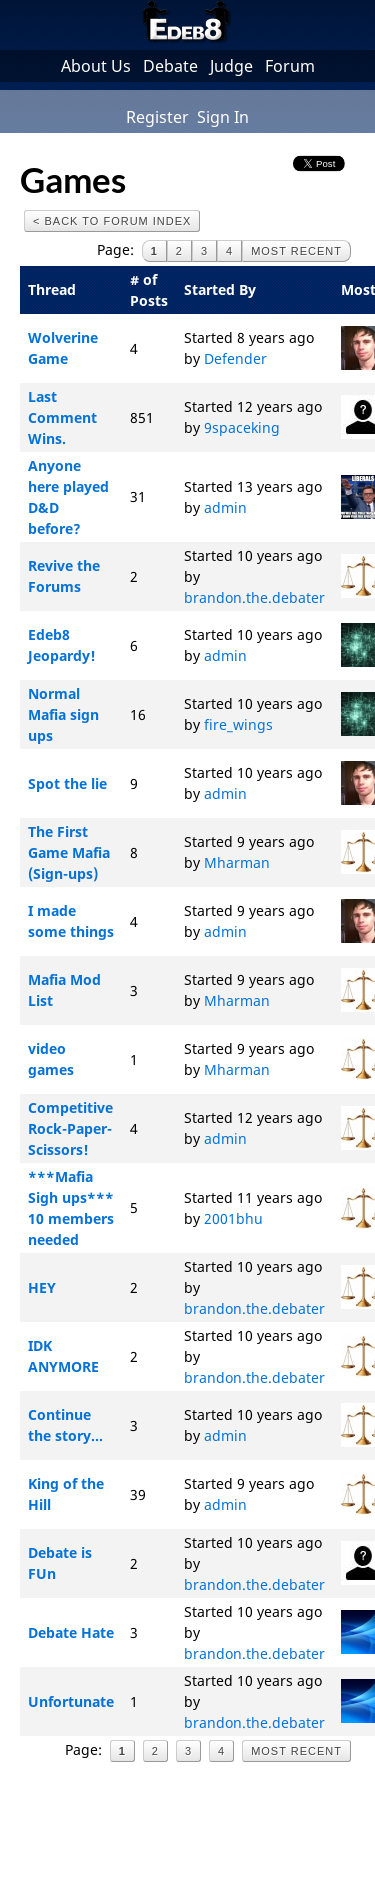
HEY (42, 1287)
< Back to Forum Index (112, 221)
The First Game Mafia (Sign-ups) (69, 852)
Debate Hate (71, 1632)
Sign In (223, 117)
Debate (170, 66)
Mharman (237, 862)
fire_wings (238, 724)
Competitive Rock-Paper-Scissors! (70, 1128)
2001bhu (233, 1218)
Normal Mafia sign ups (63, 714)
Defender (235, 358)
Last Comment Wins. (62, 417)
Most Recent (296, 251)
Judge (231, 66)
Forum (290, 66)
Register (157, 117)
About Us (96, 66)
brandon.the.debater (254, 597)
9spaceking (242, 427)
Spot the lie (67, 783)
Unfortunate (71, 1701)
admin (225, 507)
